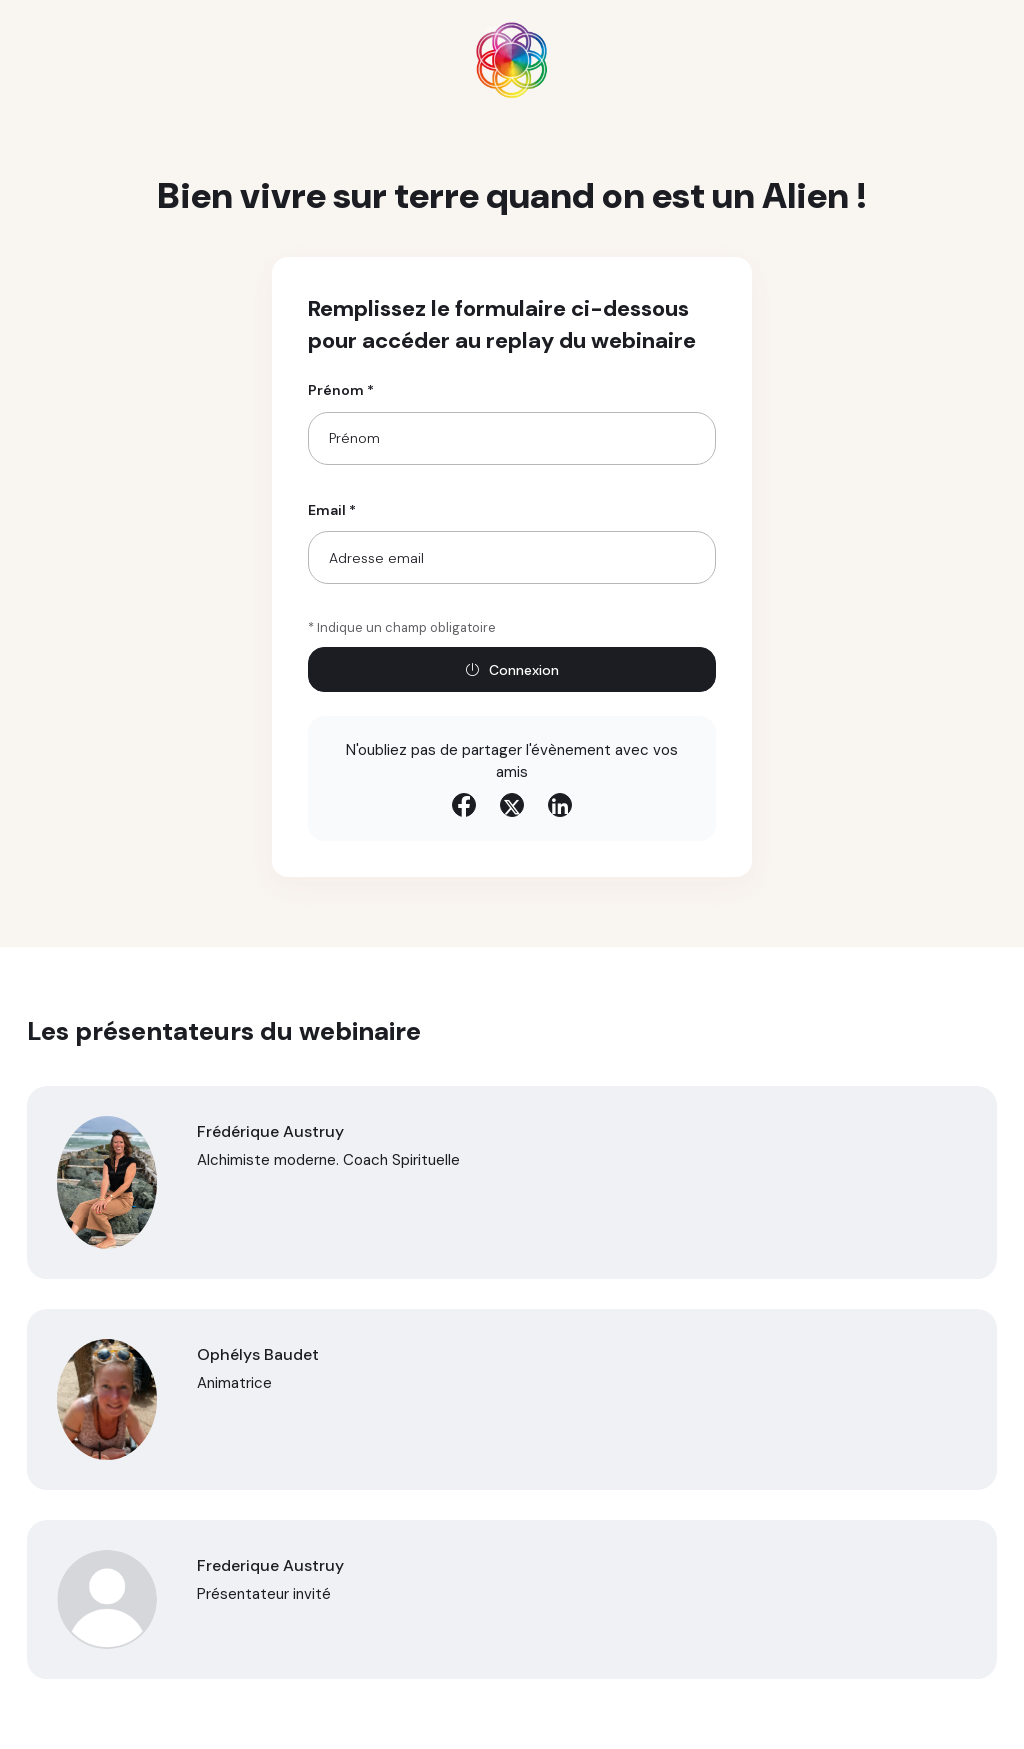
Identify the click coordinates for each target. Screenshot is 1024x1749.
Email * (332, 510)
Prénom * (341, 390)
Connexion (512, 670)
